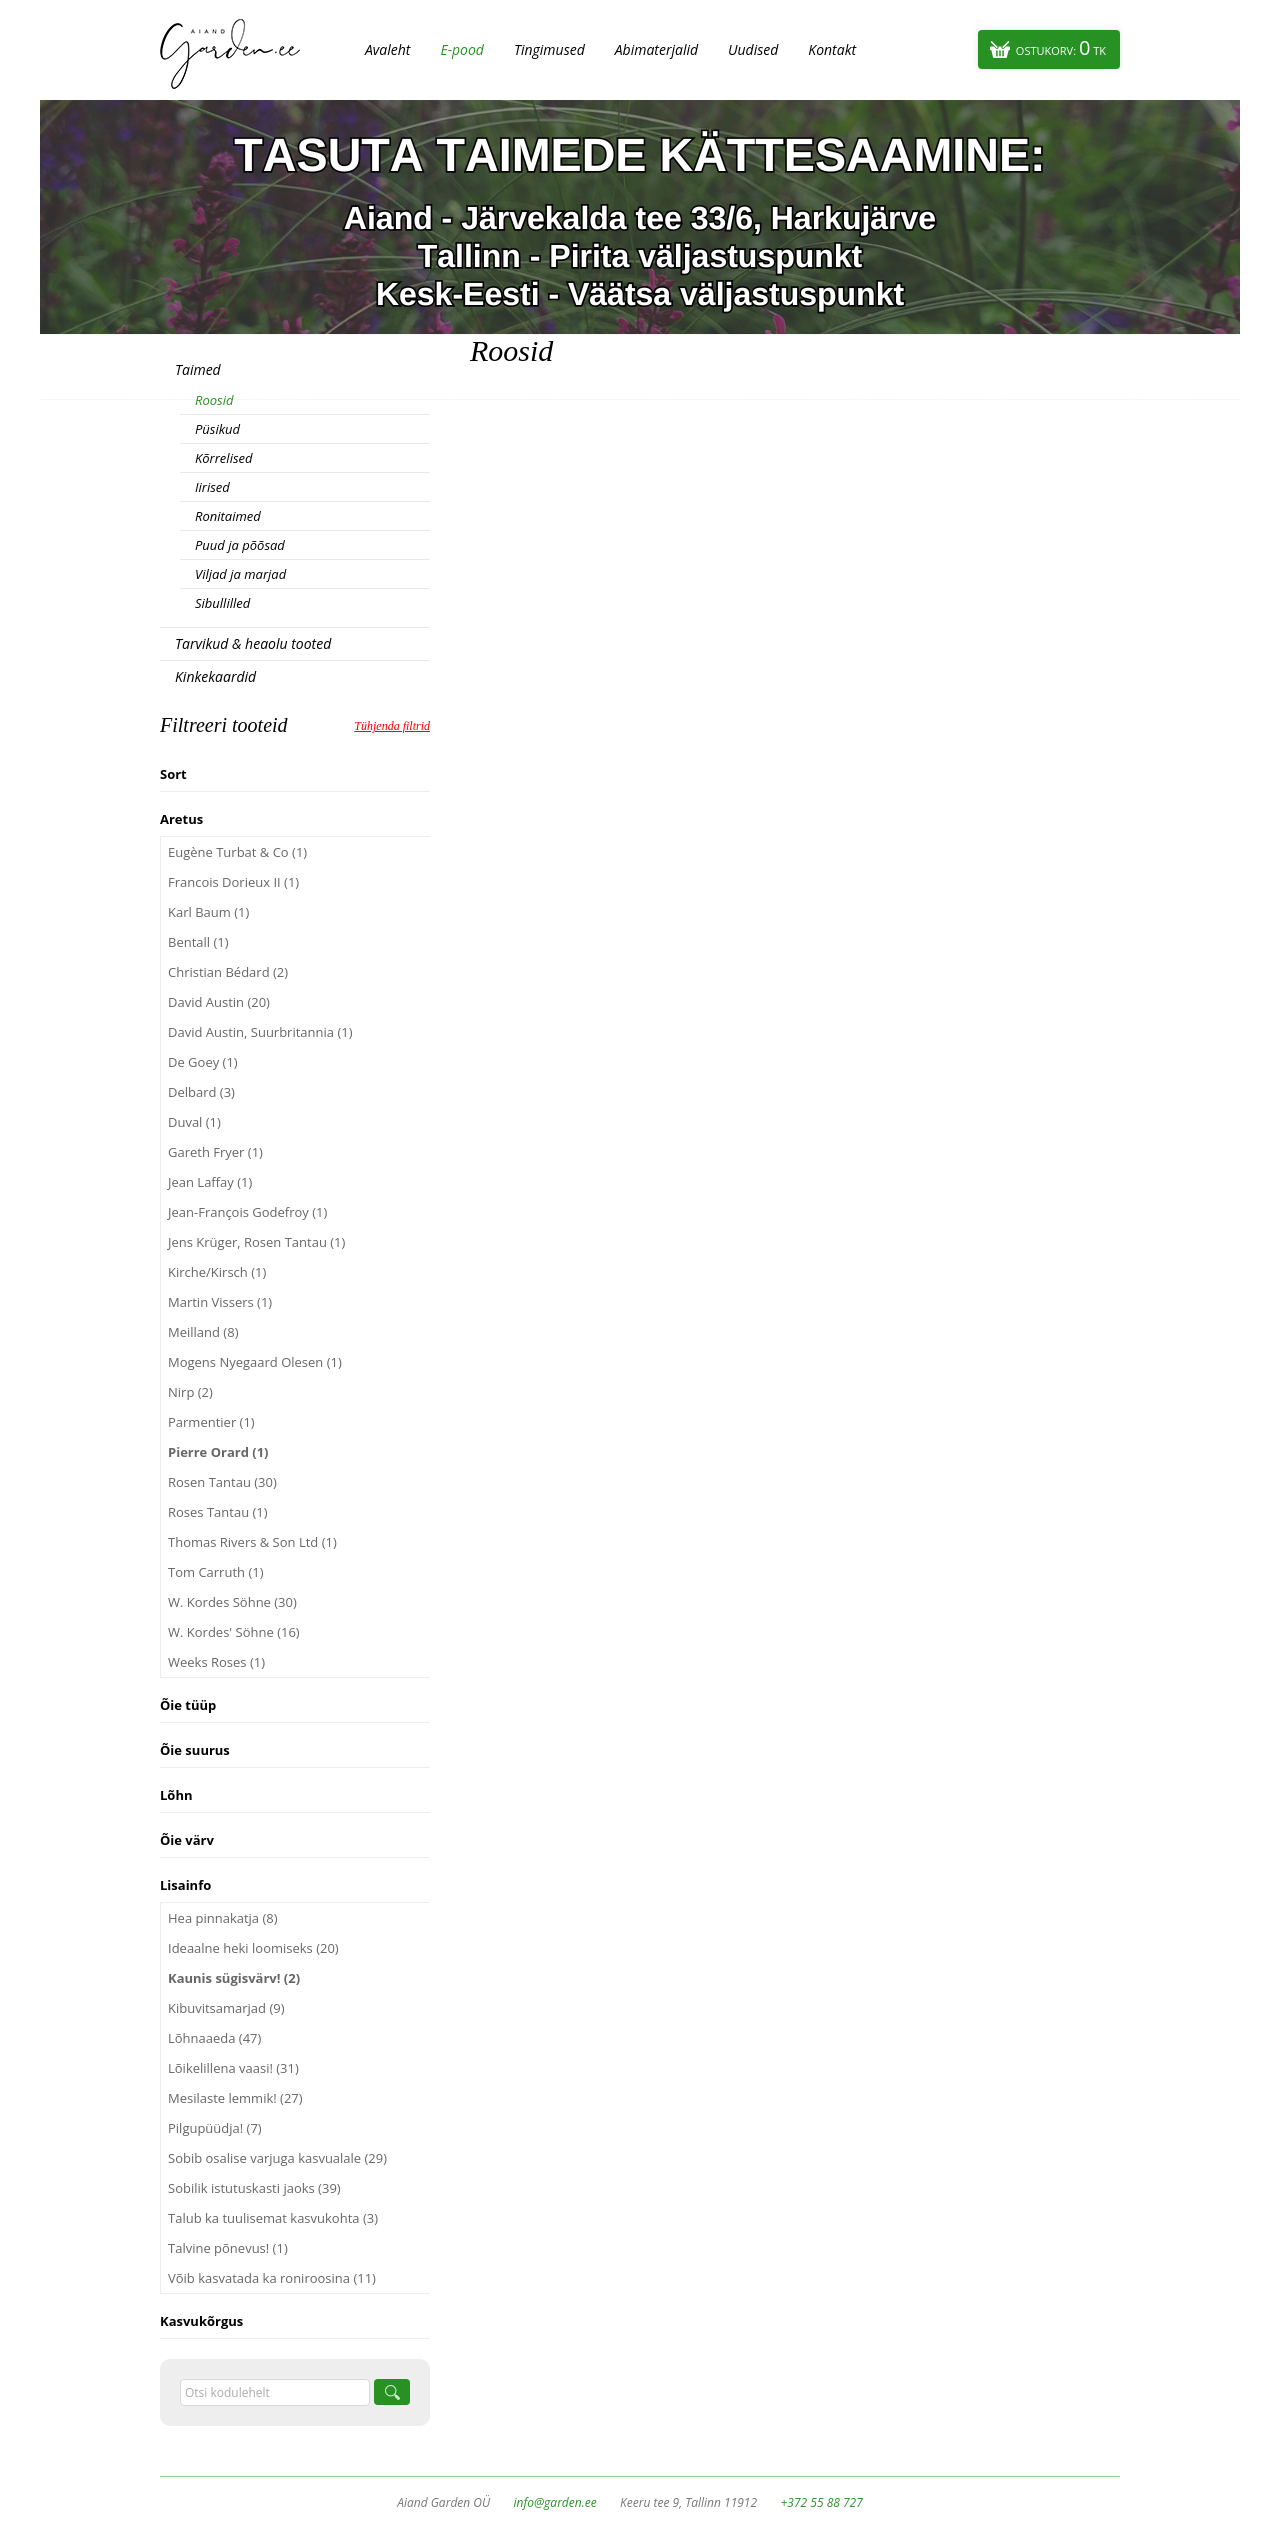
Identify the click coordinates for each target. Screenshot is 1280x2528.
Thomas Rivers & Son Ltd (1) (252, 1542)
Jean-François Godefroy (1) (247, 1212)
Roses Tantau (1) (218, 1512)
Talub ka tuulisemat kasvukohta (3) (273, 2218)
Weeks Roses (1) (216, 1662)
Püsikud (217, 429)
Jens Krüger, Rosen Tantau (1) (256, 1242)
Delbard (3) (201, 1092)
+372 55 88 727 (821, 2502)
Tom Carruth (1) (216, 1572)
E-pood (462, 49)
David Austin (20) (219, 1002)
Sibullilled (222, 603)
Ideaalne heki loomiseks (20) (253, 1948)
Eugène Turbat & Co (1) (237, 852)
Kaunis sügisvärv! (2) (234, 1978)
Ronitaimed (228, 516)
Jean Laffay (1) (210, 1182)
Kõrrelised (224, 458)
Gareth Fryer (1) (215, 1152)
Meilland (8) (203, 1332)
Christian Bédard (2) (228, 972)
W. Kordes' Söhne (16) (234, 1632)
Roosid (214, 400)
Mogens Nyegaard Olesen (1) (255, 1362)
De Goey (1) (203, 1062)
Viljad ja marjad (240, 574)
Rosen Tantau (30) (222, 1482)
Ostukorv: (1061, 47)
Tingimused (549, 49)
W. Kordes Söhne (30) (232, 1602)
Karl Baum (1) (208, 912)
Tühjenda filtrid (392, 726)
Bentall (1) (198, 942)
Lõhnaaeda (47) (214, 2038)
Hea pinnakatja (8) (223, 1918)
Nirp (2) (190, 1392)
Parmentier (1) (211, 1422)
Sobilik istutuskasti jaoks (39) (254, 2188)
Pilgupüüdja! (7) (215, 2128)
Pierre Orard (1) (218, 1452)
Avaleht (387, 49)
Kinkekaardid (215, 676)
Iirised (212, 487)
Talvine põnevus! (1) (228, 2248)
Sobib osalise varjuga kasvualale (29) (277, 2158)
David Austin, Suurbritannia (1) (260, 1032)
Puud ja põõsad (240, 545)
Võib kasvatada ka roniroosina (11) (272, 2278)
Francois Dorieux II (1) (233, 882)
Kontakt (832, 49)
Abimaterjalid (656, 49)
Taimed (198, 369)
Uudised (753, 49)
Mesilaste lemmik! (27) (235, 2098)
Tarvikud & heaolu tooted (253, 643)
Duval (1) (194, 1122)
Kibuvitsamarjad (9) (226, 2008)
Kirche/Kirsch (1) (217, 1272)
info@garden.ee (555, 2502)
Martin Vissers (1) (220, 1302)
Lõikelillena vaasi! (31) (233, 2068)
